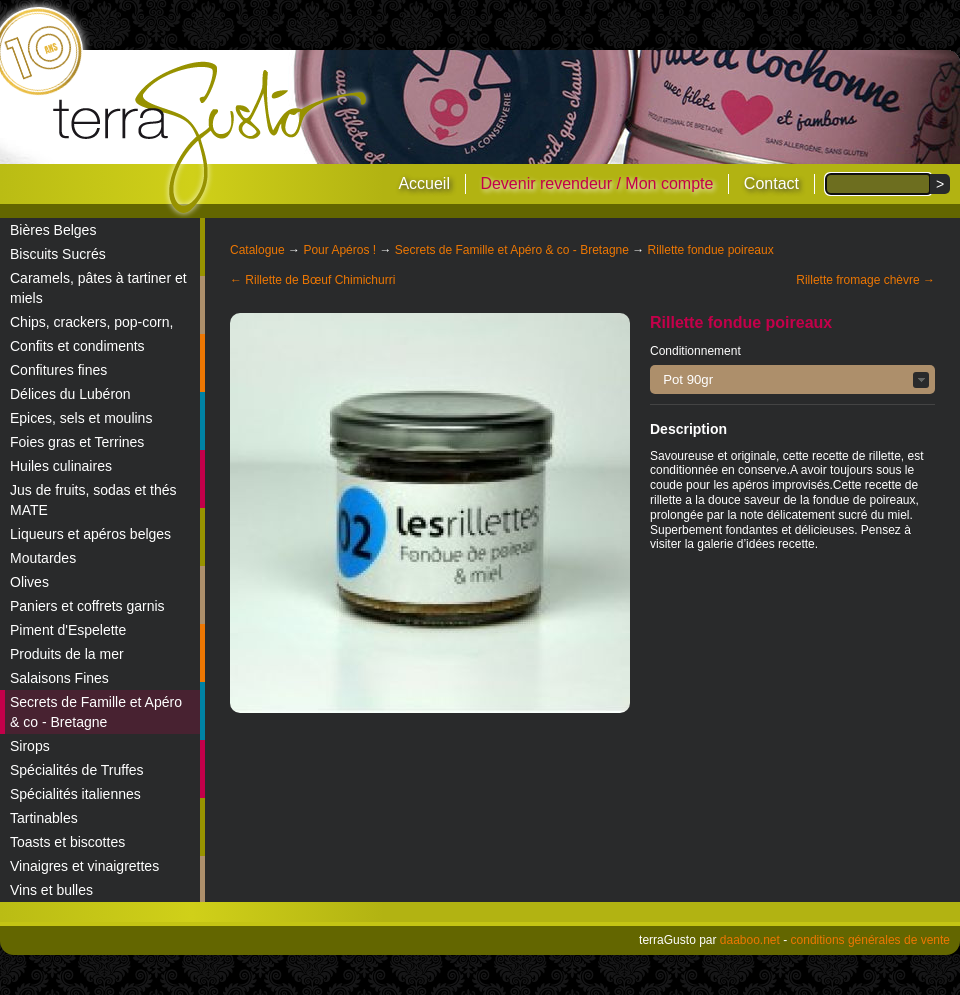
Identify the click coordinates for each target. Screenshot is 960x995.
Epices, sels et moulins (81, 418)
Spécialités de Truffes (77, 770)
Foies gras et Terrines (77, 442)
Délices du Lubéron (70, 394)
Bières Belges (53, 230)
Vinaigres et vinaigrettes (84, 866)
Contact (771, 183)
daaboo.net (750, 940)
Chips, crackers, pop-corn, (91, 322)
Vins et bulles (51, 890)
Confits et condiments (77, 346)
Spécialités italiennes (75, 794)
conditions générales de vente (870, 940)
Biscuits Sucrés (58, 254)
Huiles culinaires (61, 466)
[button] (792, 379)
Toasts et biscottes (67, 842)
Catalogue (257, 250)
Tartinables (44, 818)
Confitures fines (58, 370)
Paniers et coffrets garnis (87, 606)
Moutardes (43, 558)
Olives (29, 582)
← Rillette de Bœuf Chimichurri (312, 280)
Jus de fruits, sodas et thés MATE (93, 500)
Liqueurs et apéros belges (90, 534)
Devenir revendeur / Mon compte (596, 183)
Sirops (30, 746)
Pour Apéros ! (339, 250)
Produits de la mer (67, 654)
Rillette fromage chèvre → (865, 280)
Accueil (424, 183)
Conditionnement (695, 351)
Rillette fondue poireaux (711, 250)
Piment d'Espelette (68, 630)
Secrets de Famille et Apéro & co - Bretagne (96, 712)
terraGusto (211, 138)
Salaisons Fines (59, 678)
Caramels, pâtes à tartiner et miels (98, 288)
